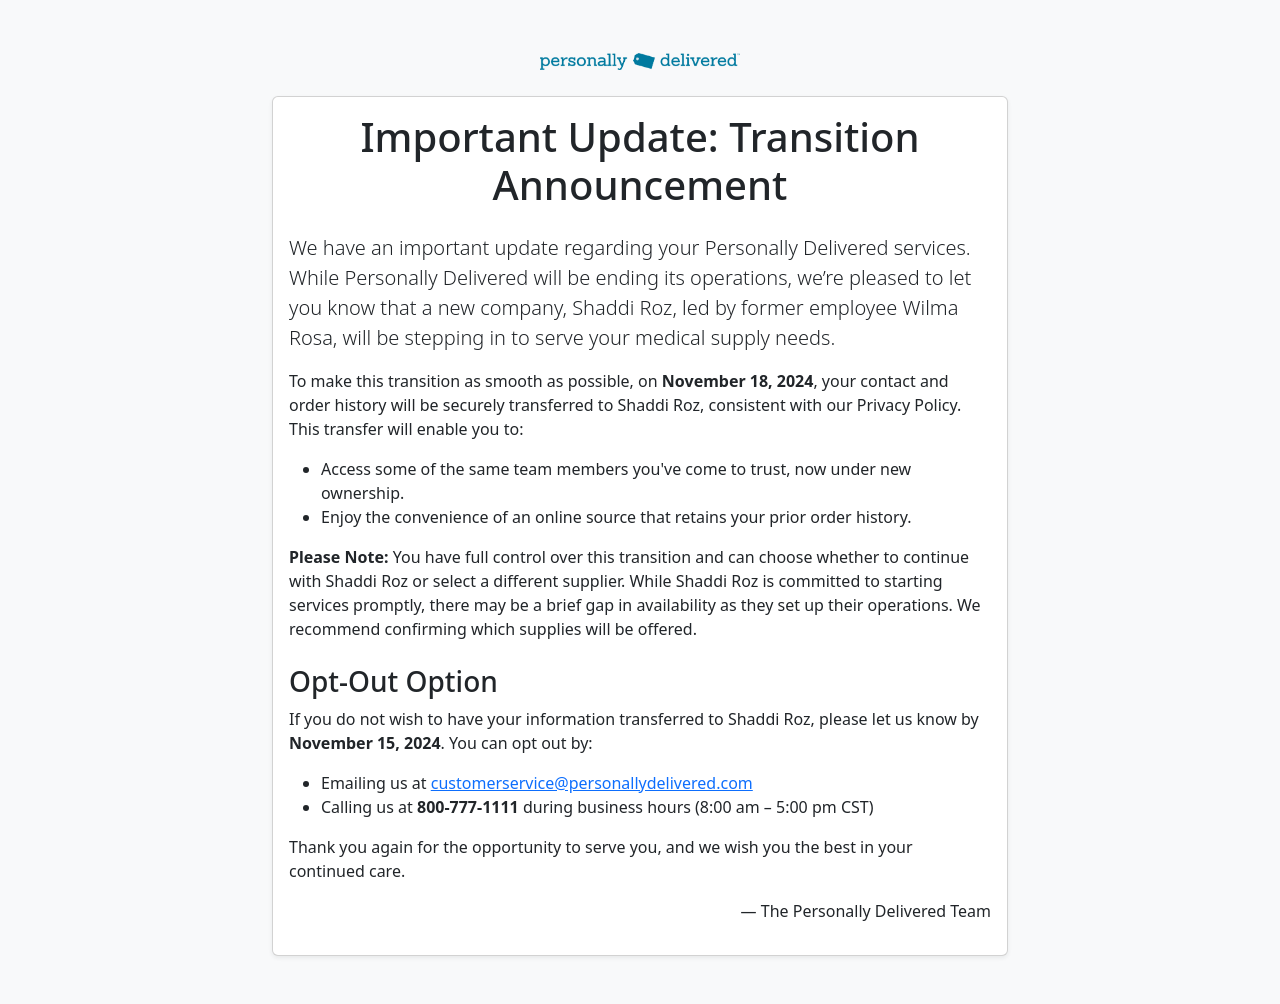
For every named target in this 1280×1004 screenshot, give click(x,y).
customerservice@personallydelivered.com (592, 783)
